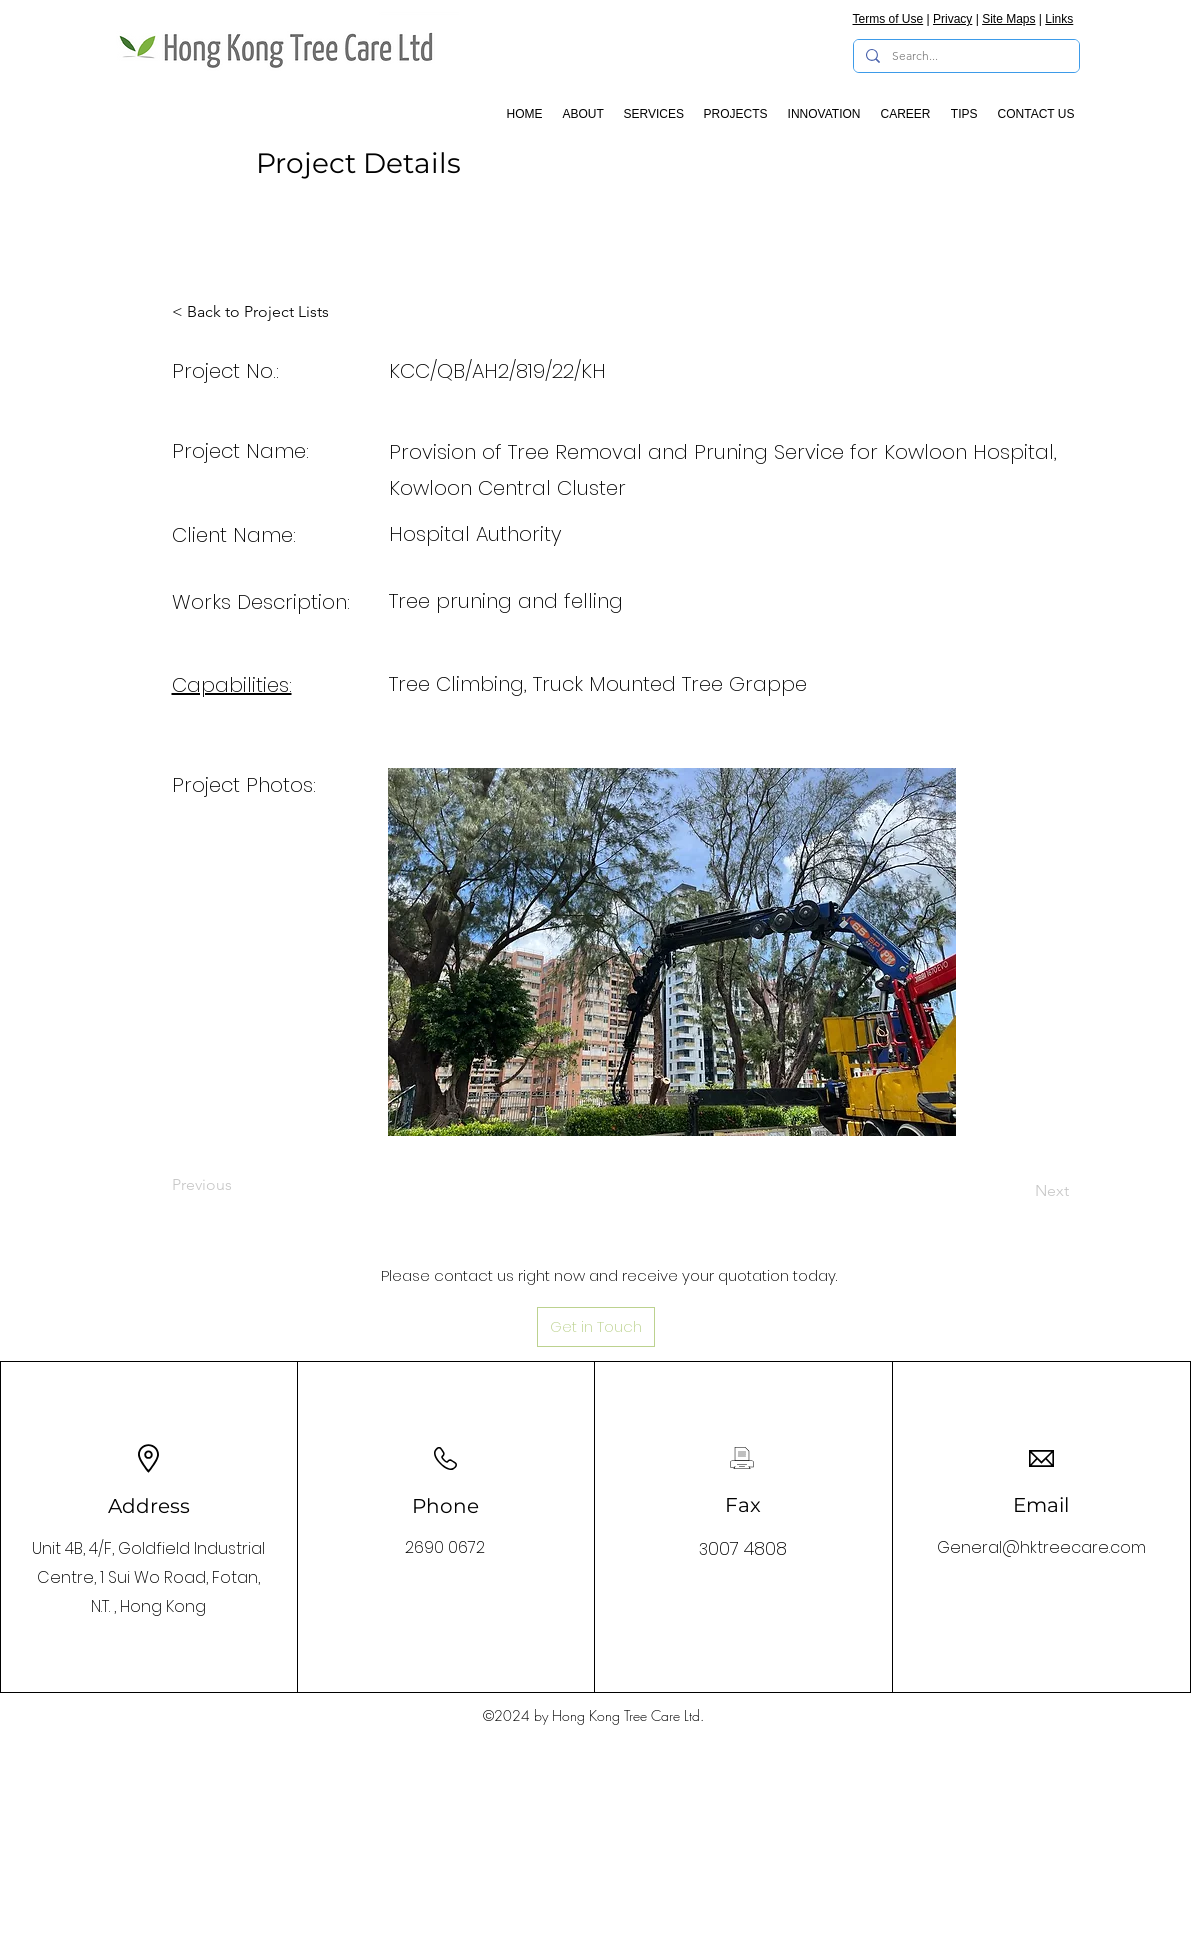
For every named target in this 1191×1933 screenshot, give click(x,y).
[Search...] (964, 56)
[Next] (1019, 1191)
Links (1059, 19)
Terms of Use (888, 19)
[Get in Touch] (596, 1327)
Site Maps (1008, 19)
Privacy (952, 19)
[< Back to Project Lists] (250, 312)
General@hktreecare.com (1041, 1547)
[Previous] (238, 1185)
